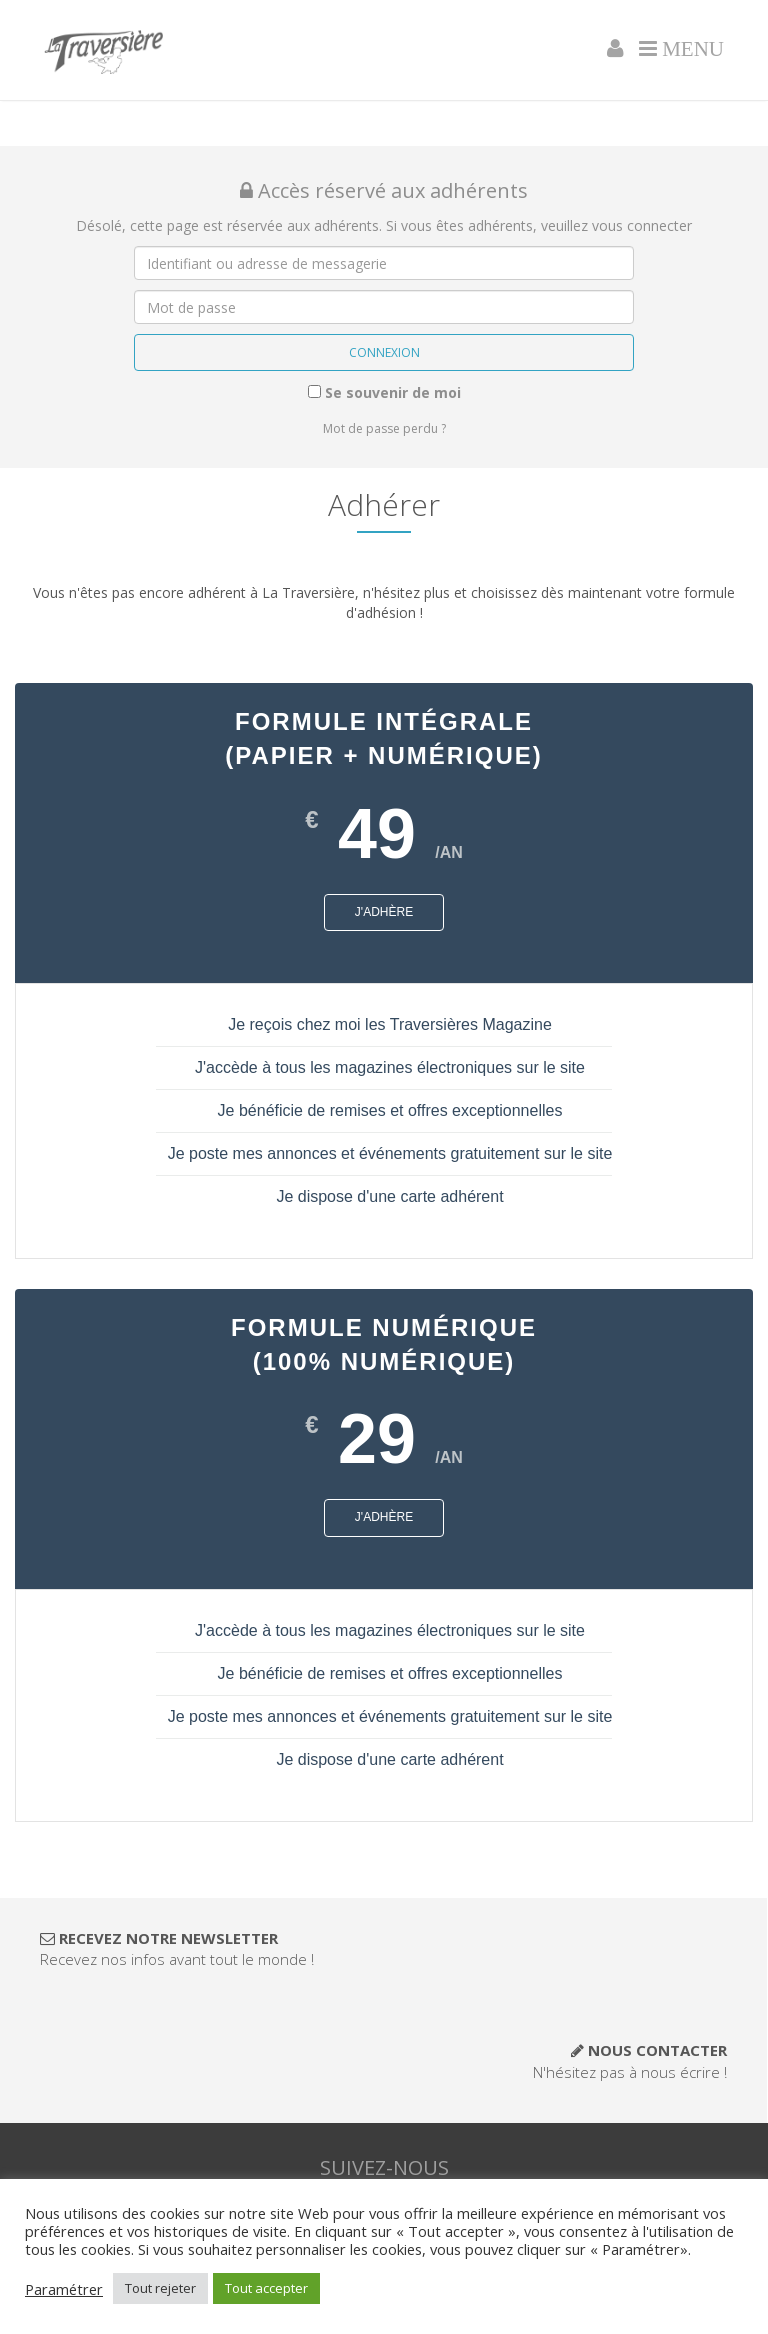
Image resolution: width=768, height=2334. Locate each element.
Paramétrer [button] (64, 2289)
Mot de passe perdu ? (384, 428)
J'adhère (384, 912)
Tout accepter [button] (266, 2288)
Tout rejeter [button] (160, 2288)
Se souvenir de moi (384, 392)
